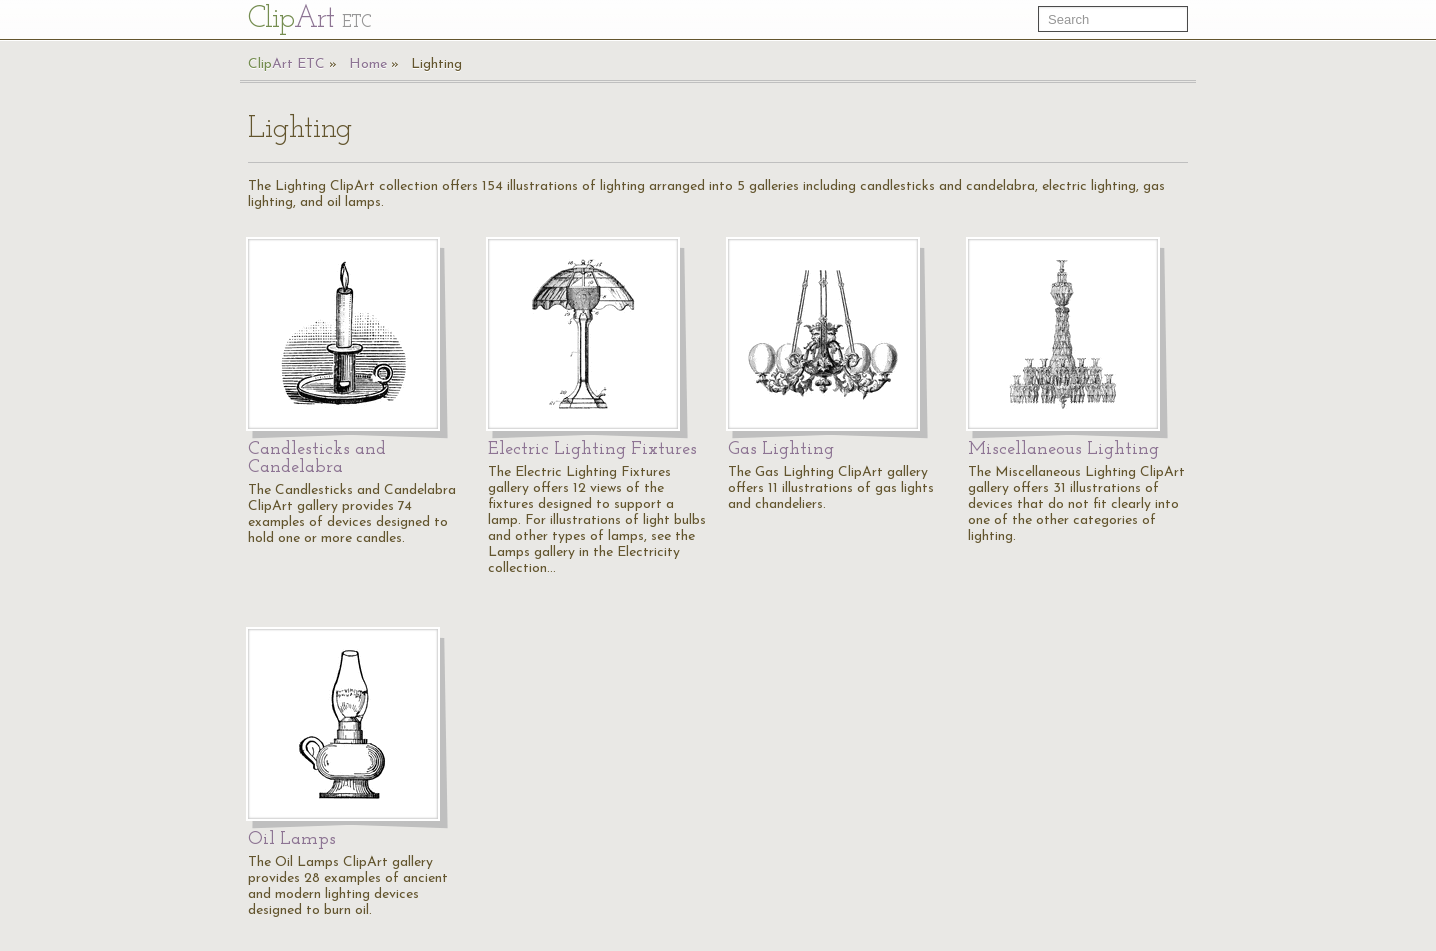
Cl (309, 19)
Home (368, 64)
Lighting (436, 64)
